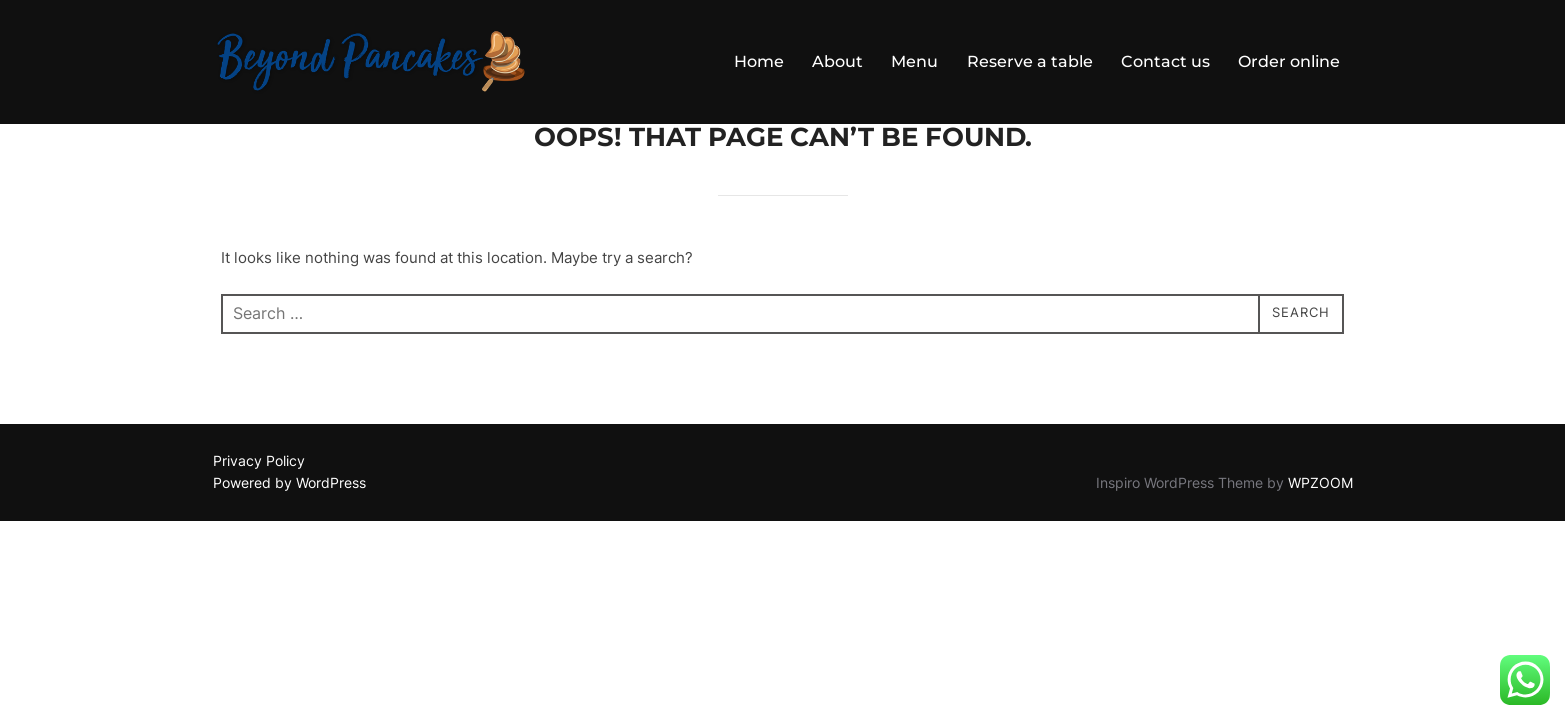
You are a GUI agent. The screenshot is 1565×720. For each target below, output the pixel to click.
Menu (915, 61)
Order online (1289, 61)
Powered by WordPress (289, 533)
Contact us (1165, 61)
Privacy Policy (259, 510)
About (838, 61)
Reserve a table (1030, 61)
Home (760, 61)
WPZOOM (1320, 533)
